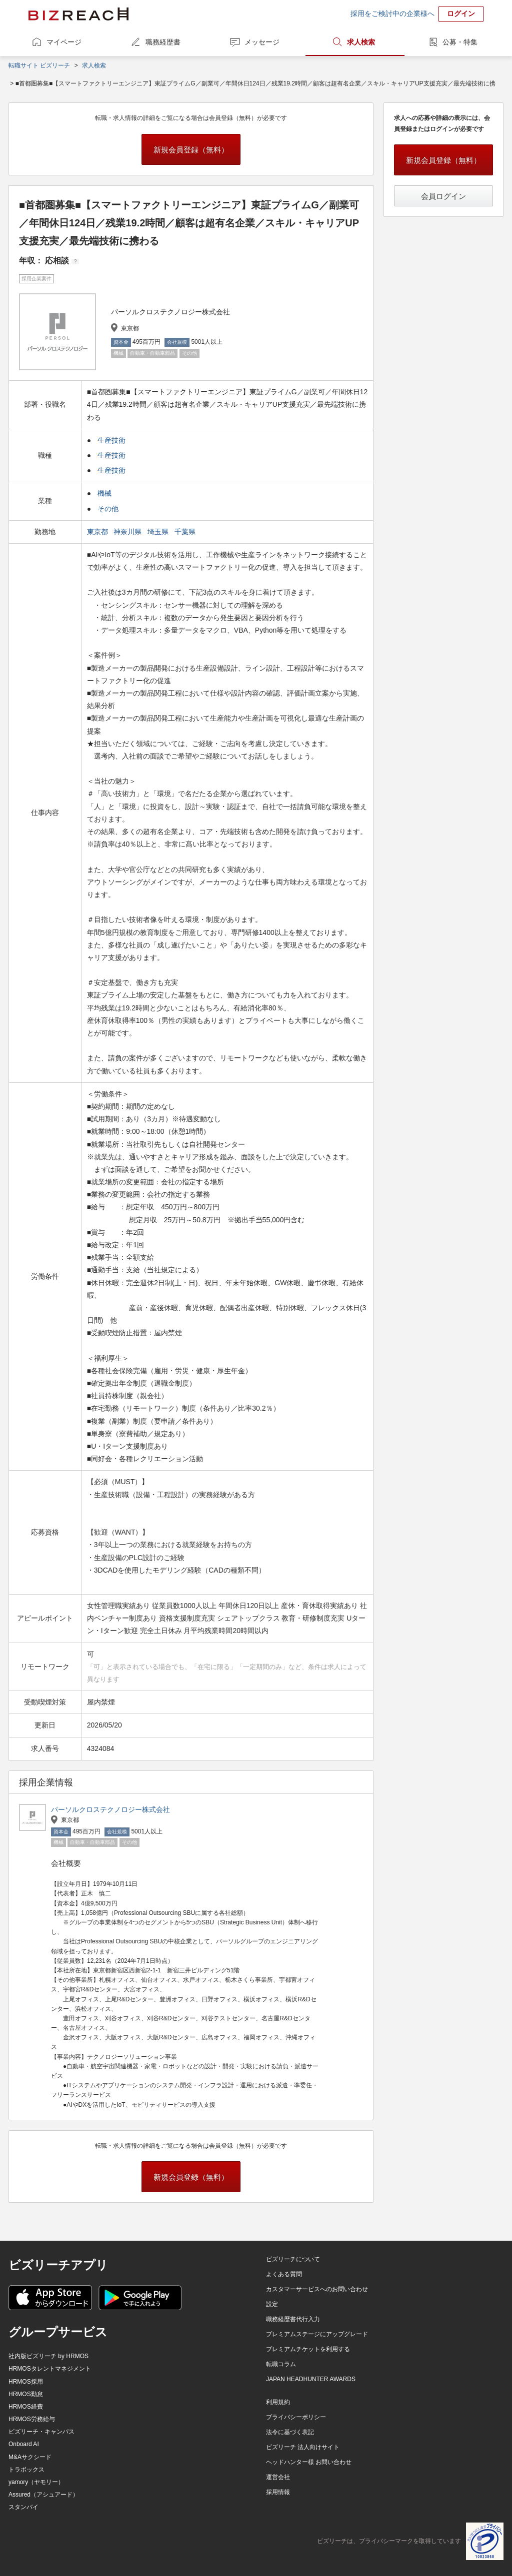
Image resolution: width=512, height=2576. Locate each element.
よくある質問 (284, 2274)
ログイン (461, 13)
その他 (108, 509)
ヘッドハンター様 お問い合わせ (309, 2462)
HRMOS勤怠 (25, 2394)
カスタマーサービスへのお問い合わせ (317, 2289)
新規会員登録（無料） (191, 149)
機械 (105, 493)
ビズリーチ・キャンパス (41, 2431)
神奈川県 (129, 532)
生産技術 (112, 440)
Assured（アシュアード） (43, 2494)
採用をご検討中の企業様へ (392, 13)
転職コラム (281, 2364)
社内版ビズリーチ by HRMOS (48, 2356)
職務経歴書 (163, 42)
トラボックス (26, 2469)
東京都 (98, 532)
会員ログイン (443, 196)
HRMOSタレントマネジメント (49, 2368)
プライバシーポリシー (296, 2417)
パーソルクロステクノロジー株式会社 (110, 1809)
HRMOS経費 (25, 2406)
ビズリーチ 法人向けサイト (303, 2447)
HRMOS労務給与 (31, 2419)
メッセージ (262, 42)
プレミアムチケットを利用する (308, 2349)
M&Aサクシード (30, 2457)
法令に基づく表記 (290, 2432)
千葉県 (186, 532)
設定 (272, 2304)
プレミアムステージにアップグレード (317, 2334)
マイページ (64, 42)
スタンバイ (23, 2507)
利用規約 (278, 2402)
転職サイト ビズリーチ (39, 65)
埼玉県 (159, 532)
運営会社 (278, 2477)
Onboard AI (23, 2444)
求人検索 (361, 42)
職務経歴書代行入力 (293, 2319)
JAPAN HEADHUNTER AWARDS (311, 2379)
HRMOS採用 (25, 2381)
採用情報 (278, 2492)
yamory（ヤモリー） (36, 2482)
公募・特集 (460, 42)
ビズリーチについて (293, 2259)
